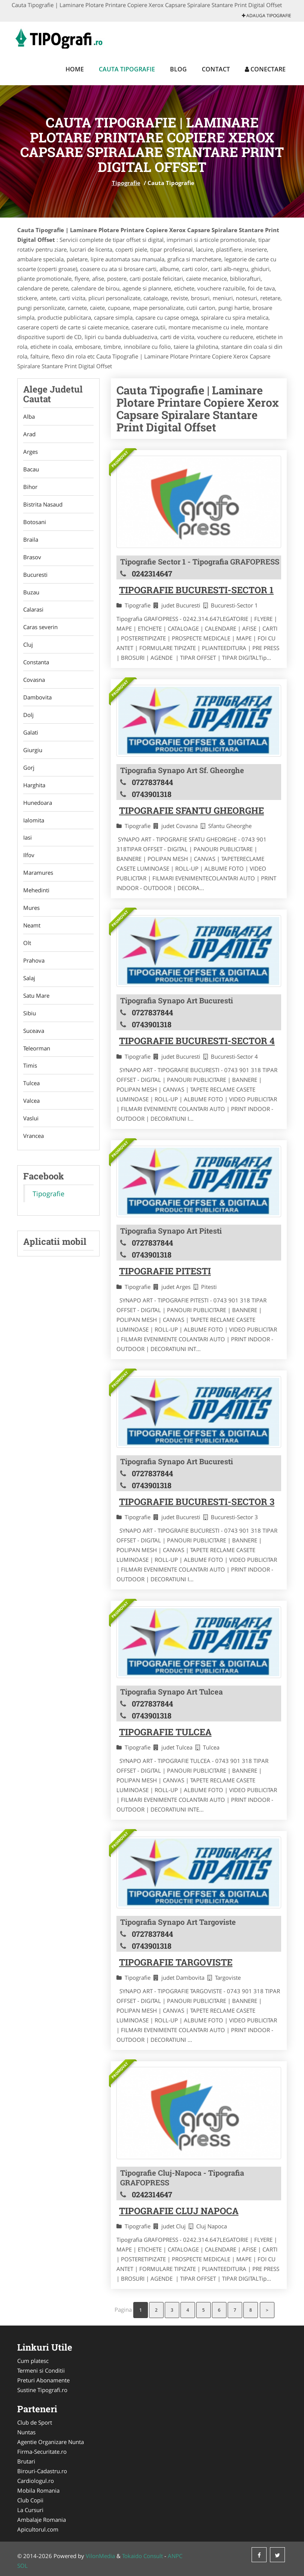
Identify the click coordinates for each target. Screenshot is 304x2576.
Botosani (34, 522)
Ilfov (28, 855)
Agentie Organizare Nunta (50, 2442)
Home (75, 69)
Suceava (33, 1031)
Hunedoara (37, 803)
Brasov (32, 557)
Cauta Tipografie (127, 69)
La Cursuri (30, 2510)
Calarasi (33, 609)
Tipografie (126, 183)
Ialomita (33, 820)
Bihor (30, 486)
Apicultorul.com (37, 2529)
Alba (29, 416)
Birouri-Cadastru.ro (42, 2471)
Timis (30, 1066)
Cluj (28, 645)
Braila (30, 539)
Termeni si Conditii (41, 2370)
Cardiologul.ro (35, 2480)
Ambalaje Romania (41, 2519)
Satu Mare (36, 996)
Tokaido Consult (142, 2556)
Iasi (27, 838)
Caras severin (40, 627)
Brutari (26, 2461)
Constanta (36, 662)
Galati (30, 732)
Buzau (31, 592)
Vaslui (31, 1119)
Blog (178, 69)
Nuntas (26, 2432)
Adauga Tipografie (266, 15)
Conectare (265, 69)
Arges (30, 451)
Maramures (38, 873)
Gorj (28, 768)
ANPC (175, 2556)
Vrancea (33, 1137)
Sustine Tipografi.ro (42, 2390)
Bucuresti (35, 574)
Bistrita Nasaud (43, 504)
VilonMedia (100, 2556)
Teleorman (36, 1049)
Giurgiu (32, 750)
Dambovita (37, 697)
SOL (22, 2565)
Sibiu (29, 1014)
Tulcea (31, 1084)
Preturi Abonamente (43, 2380)
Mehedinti (36, 891)
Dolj (28, 715)
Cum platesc (33, 2360)
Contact (216, 69)
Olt (27, 943)
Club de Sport (34, 2422)
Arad (29, 434)
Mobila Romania (38, 2490)
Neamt (31, 926)
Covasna (34, 680)
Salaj (29, 978)
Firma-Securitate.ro (42, 2451)
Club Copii (30, 2500)
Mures (31, 908)
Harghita (34, 785)
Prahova (34, 961)
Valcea (31, 1101)
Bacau (31, 469)
